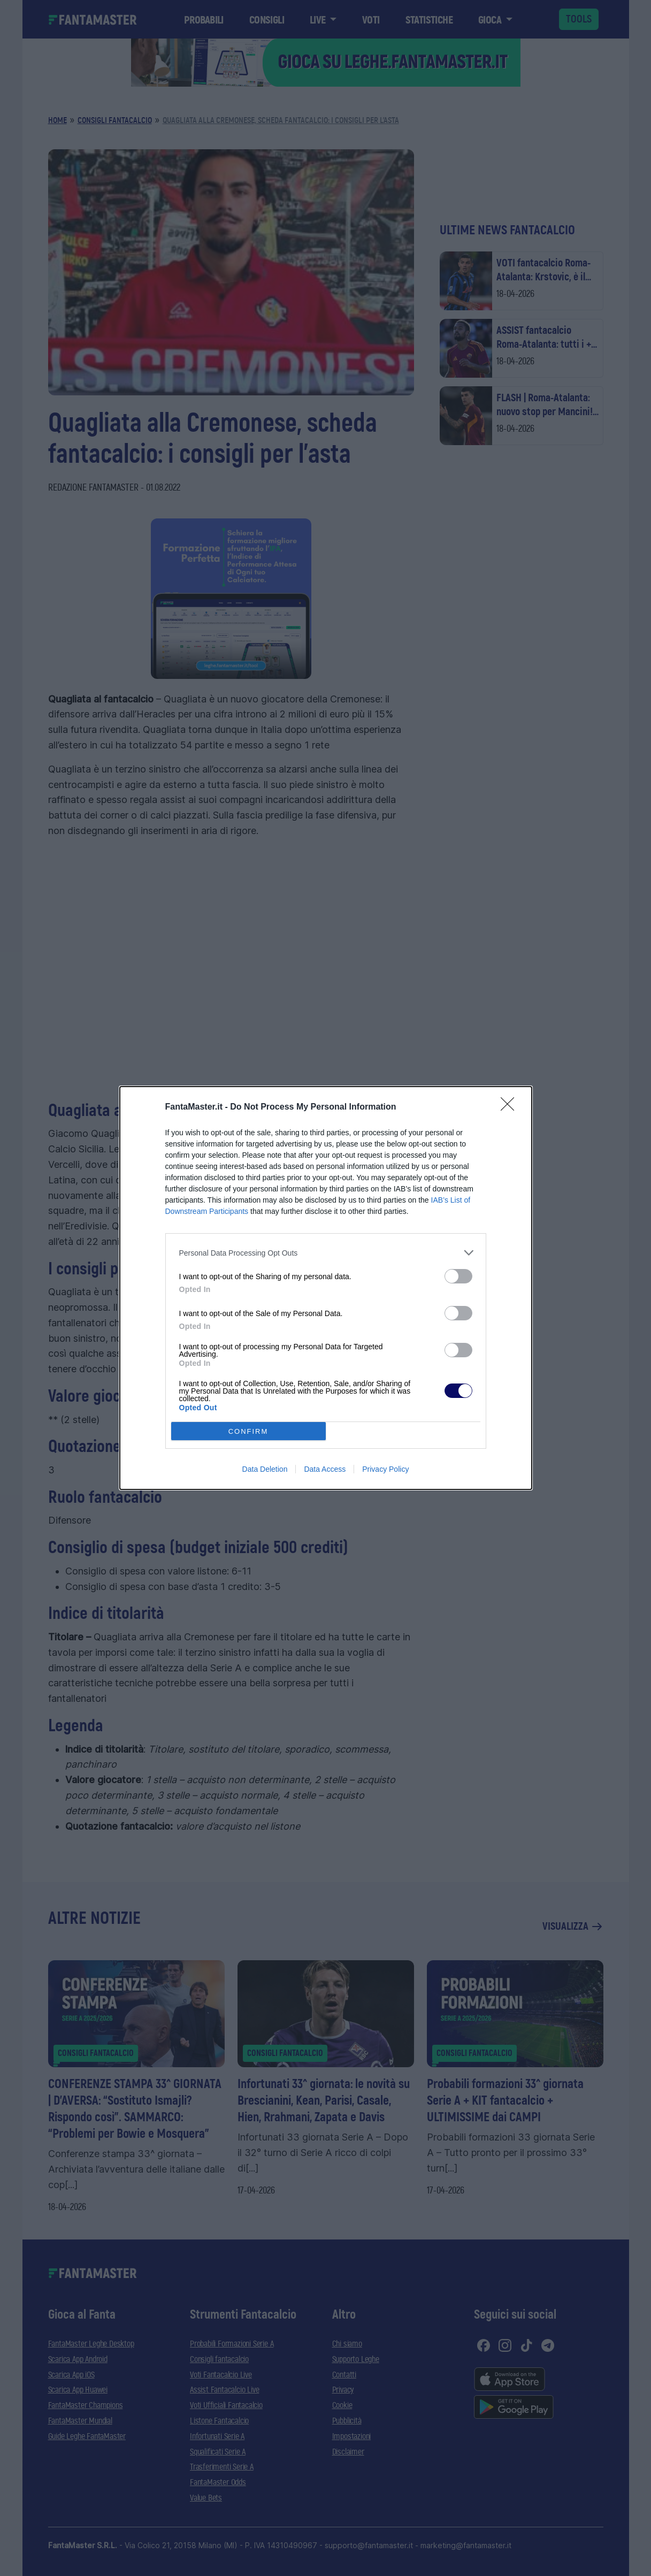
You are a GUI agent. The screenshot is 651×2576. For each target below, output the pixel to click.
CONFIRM (248, 1431)
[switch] (458, 1276)
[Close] (511, 1107)
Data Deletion (265, 1469)
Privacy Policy (385, 1469)
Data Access (325, 1469)
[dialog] (326, 1288)
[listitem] (325, 1252)
